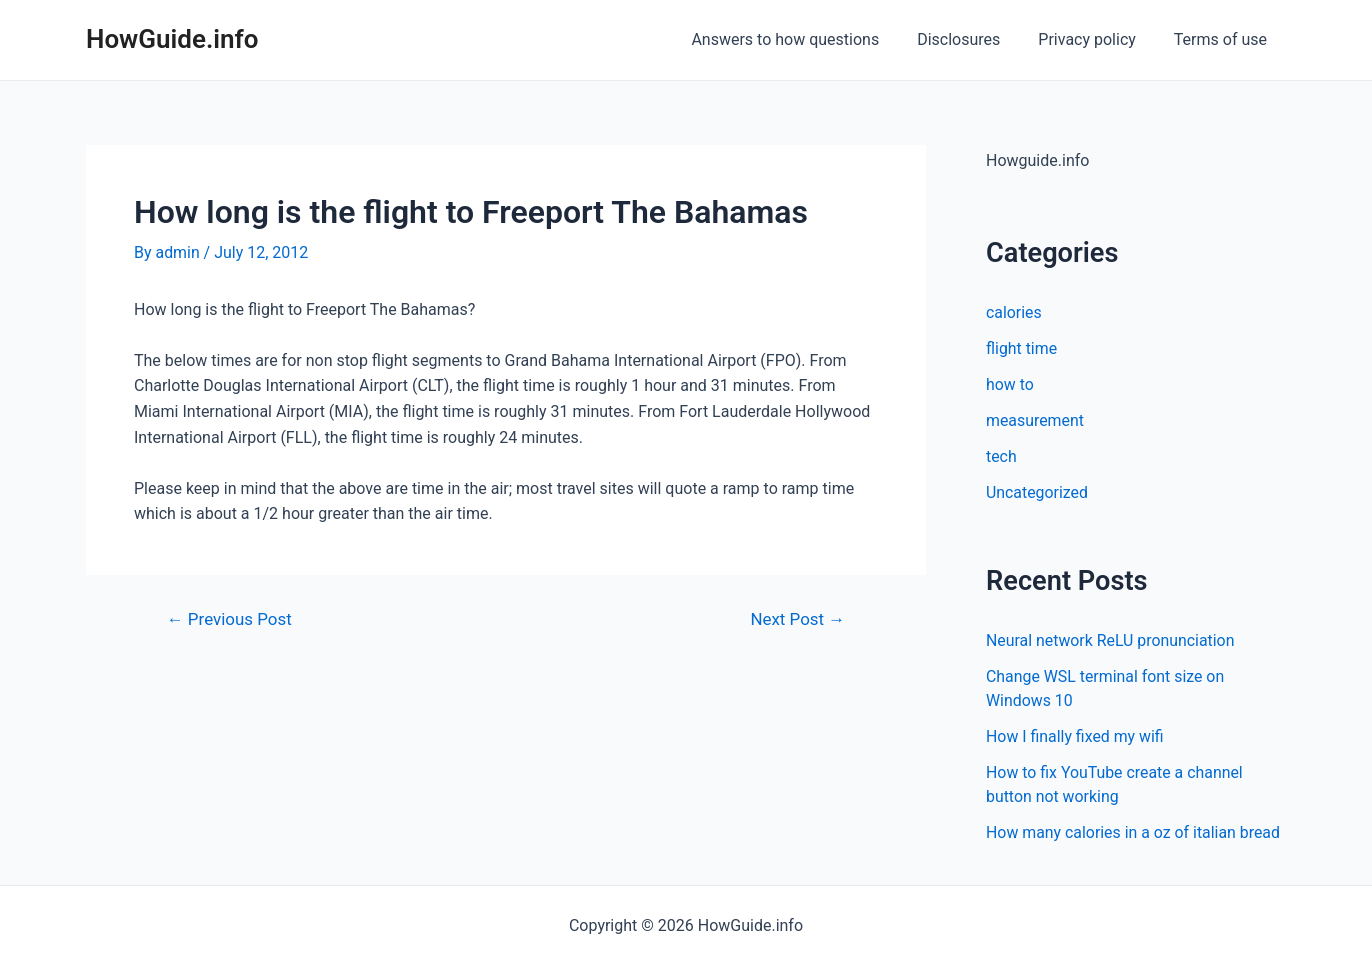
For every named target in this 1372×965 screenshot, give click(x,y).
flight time (1022, 348)
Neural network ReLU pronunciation (1111, 640)
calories (1014, 312)
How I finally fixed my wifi (1075, 736)
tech (1001, 456)
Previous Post (230, 619)
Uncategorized (1037, 492)
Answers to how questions (806, 39)
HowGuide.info (172, 39)
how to (1010, 384)
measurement (1035, 420)
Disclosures (973, 39)
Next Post (797, 619)
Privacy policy (1096, 39)
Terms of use (1223, 39)
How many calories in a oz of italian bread (1134, 832)
